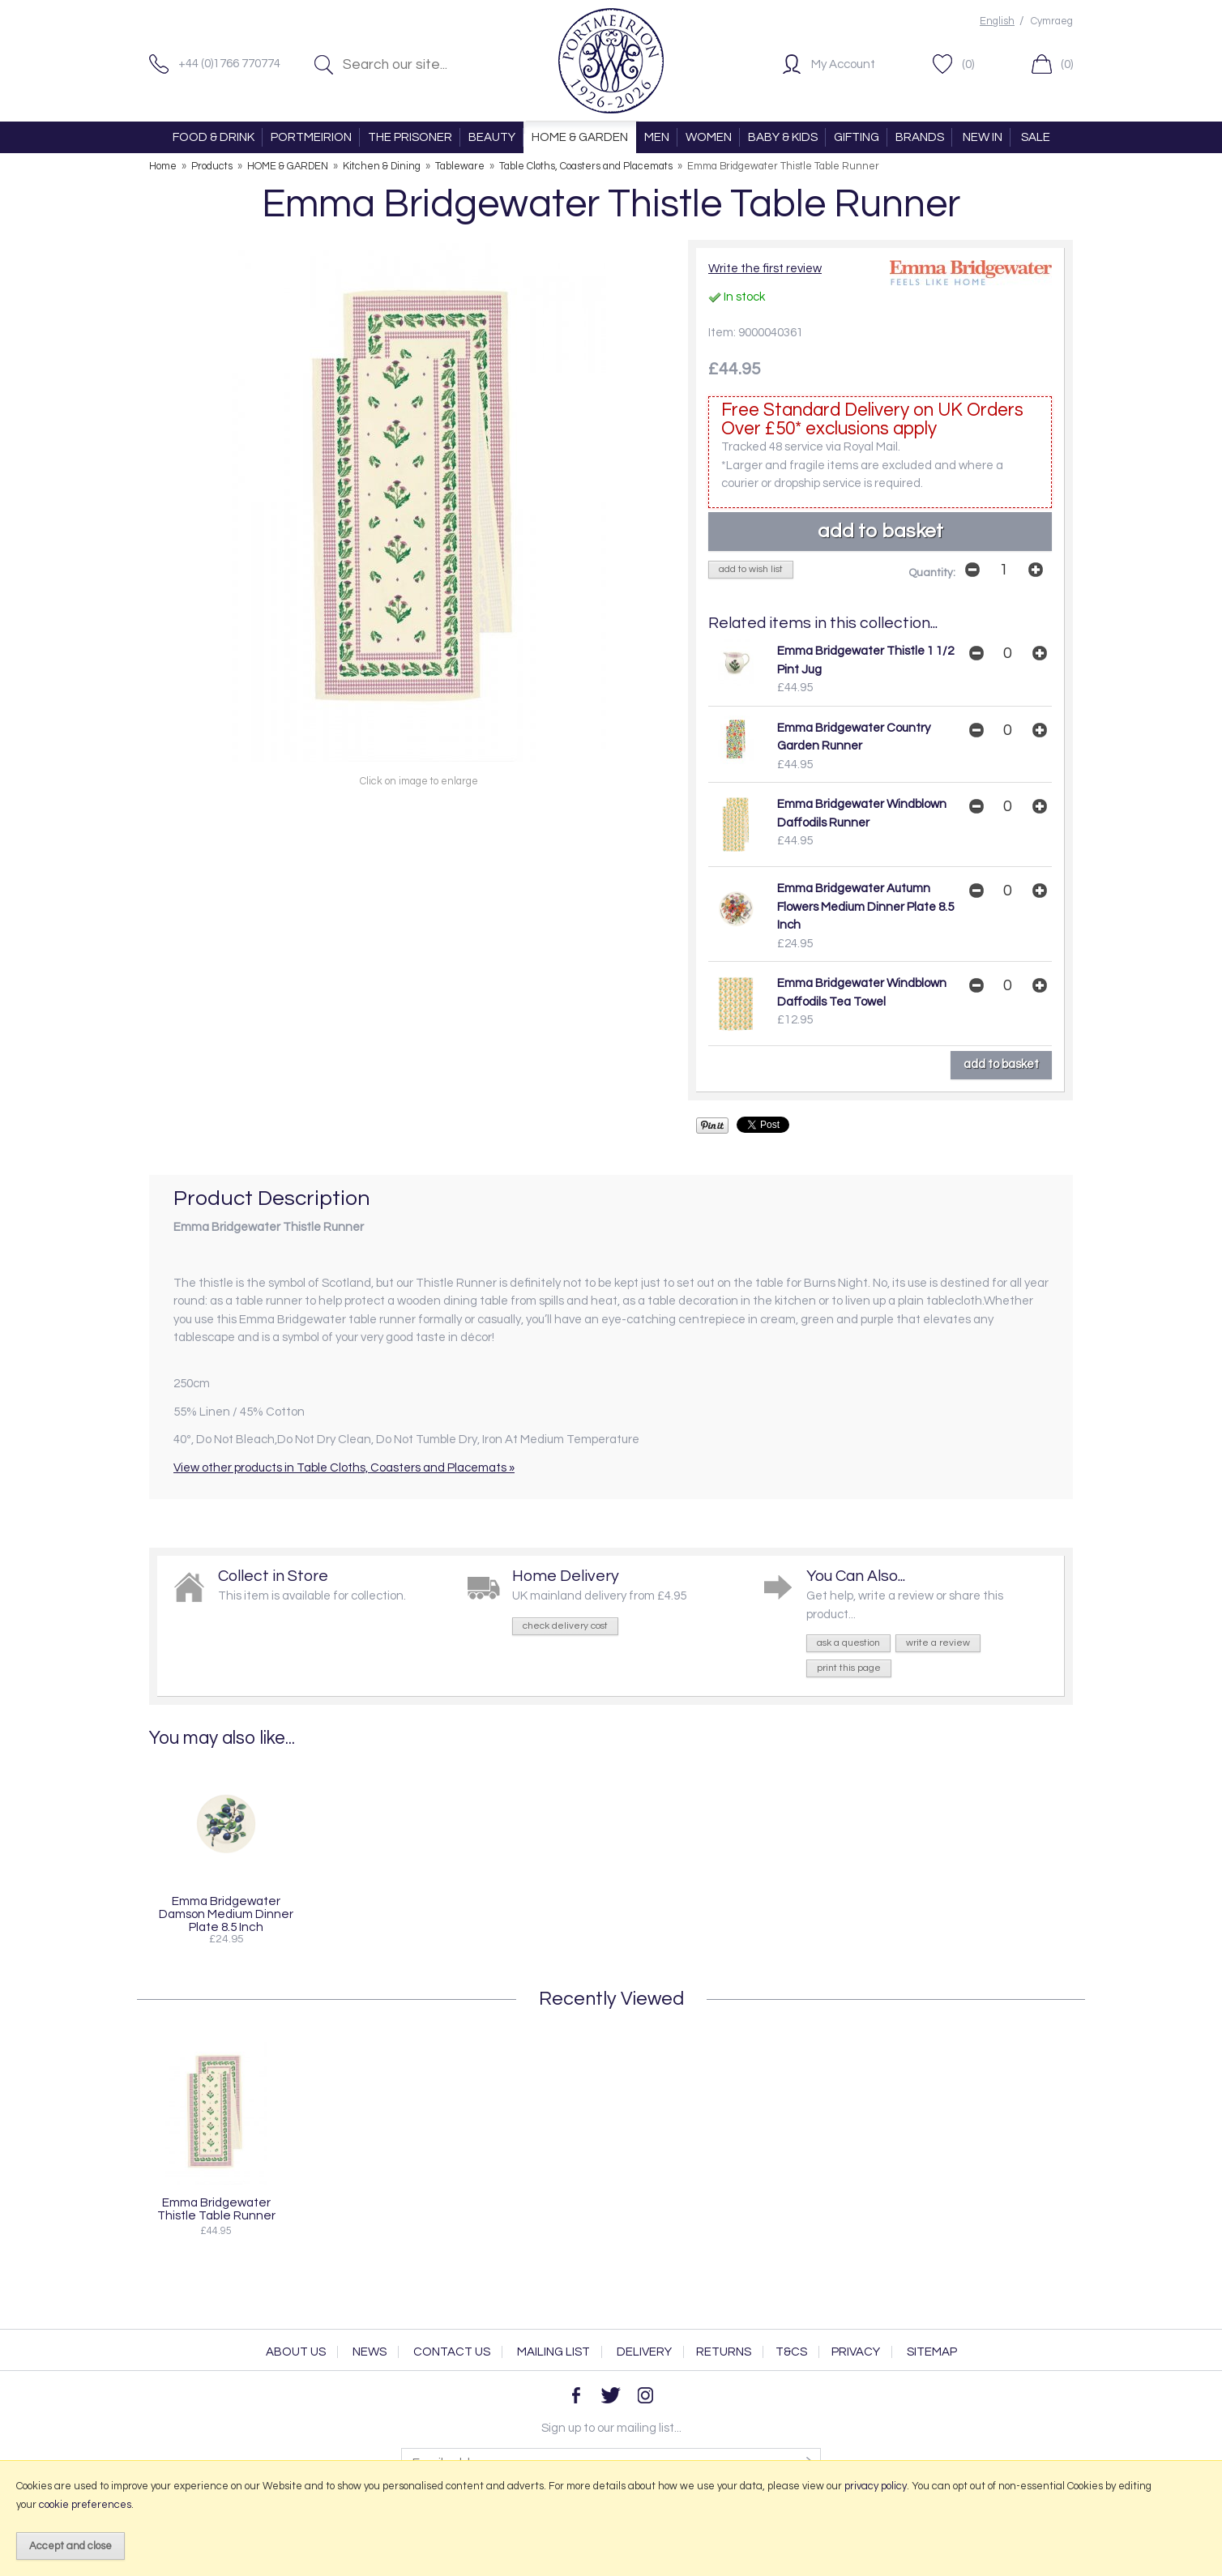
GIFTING (856, 137)
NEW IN (982, 137)
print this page (849, 1668)
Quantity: (931, 573)
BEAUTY (491, 137)
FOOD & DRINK (213, 137)
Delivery (644, 2352)
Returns (723, 2352)
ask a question (848, 1643)
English (997, 21)
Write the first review (765, 269)
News (369, 2352)
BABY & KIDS (783, 137)
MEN (656, 137)
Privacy (855, 2352)
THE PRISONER (410, 137)
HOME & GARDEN (580, 137)
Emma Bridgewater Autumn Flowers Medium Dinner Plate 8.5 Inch (865, 906)
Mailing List (553, 2352)
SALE (1035, 137)
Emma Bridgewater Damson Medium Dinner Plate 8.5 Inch (226, 1914)
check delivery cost (565, 1626)
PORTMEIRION (311, 137)
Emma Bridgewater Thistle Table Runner (216, 2209)
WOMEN (709, 137)
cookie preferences (85, 2504)
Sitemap (932, 2352)
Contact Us (451, 2352)
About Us (296, 2352)
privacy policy (875, 2486)
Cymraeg (1052, 21)
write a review (938, 1643)
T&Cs (791, 2352)
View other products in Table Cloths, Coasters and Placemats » (344, 1468)
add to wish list (751, 569)
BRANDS (919, 137)
